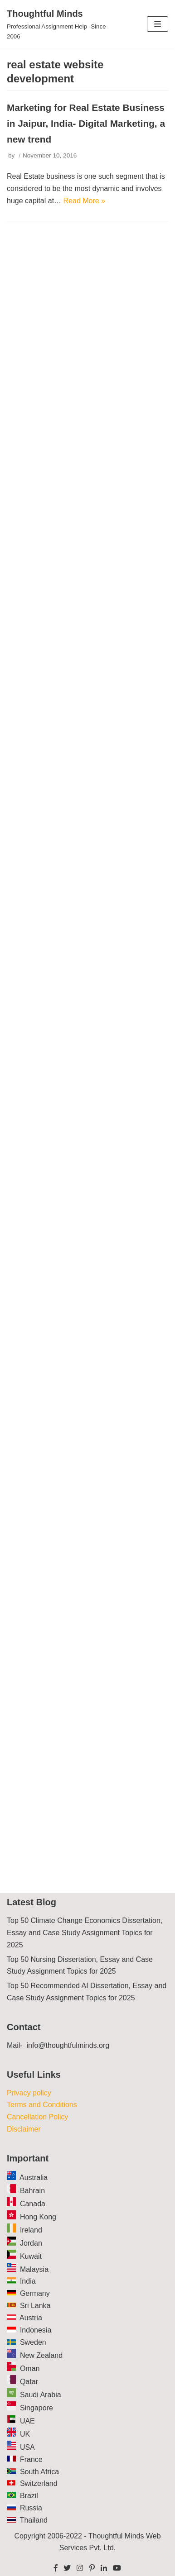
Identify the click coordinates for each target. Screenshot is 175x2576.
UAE (27, 2421)
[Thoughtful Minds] (58, 24)
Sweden (33, 2342)
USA (27, 2447)
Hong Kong (38, 2217)
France (31, 2459)
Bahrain (32, 2190)
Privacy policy (29, 2093)
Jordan (31, 2243)
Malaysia (34, 2269)
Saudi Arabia (40, 2395)
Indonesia (35, 2330)
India (28, 2281)
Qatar (29, 2381)
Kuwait (31, 2256)
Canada (32, 2204)
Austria (30, 2318)
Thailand (34, 2520)
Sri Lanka (35, 2305)
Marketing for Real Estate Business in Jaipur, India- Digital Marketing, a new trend (86, 123)
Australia (33, 2177)
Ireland (31, 2230)
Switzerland (39, 2483)
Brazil (29, 2496)
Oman (30, 2368)
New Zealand (41, 2355)
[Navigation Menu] (157, 24)
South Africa (39, 2472)
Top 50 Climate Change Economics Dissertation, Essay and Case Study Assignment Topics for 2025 (84, 1933)
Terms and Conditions (42, 2105)
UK (25, 2434)
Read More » (84, 201)
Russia (31, 2508)
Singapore (36, 2408)
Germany (35, 2293)
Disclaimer (24, 2129)
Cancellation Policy (37, 2117)
